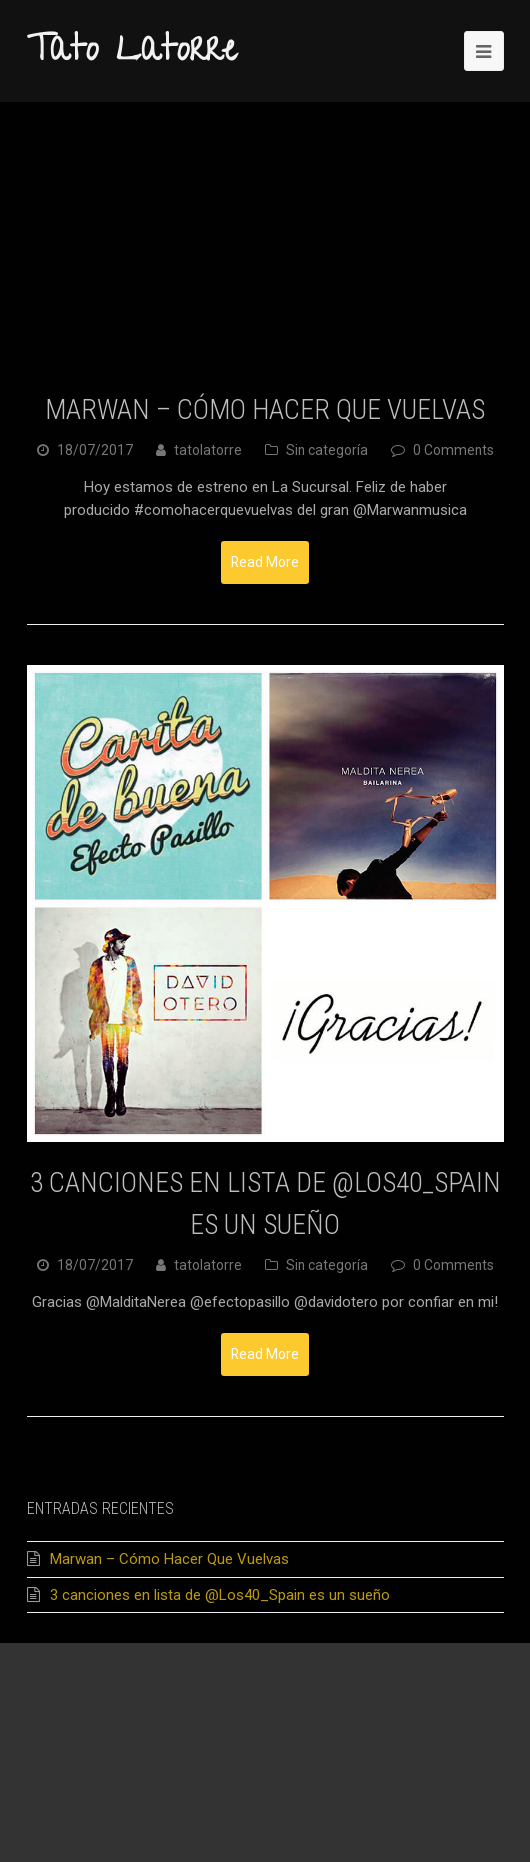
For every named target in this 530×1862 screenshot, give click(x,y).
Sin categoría (327, 450)
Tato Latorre (132, 53)
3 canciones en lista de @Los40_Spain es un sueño (220, 1595)
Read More (265, 562)
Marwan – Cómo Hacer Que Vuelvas (265, 409)
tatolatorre (208, 450)
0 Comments (453, 450)
